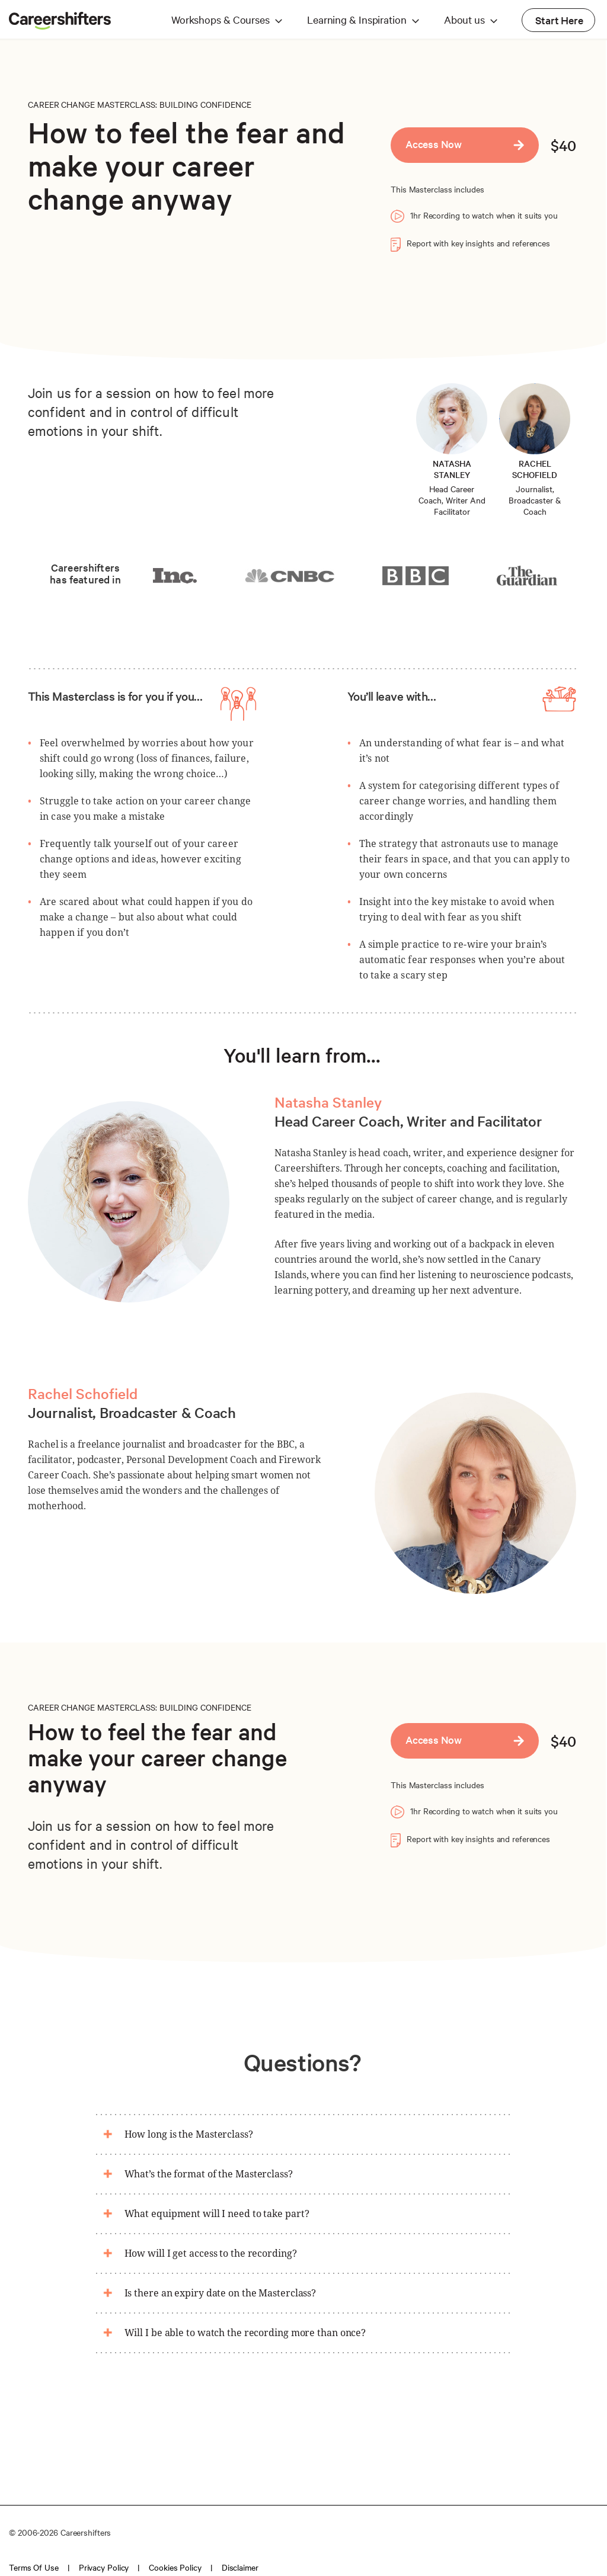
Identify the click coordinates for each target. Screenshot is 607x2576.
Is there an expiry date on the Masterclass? (220, 2292)
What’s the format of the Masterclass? (208, 2173)
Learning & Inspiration (357, 19)
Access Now (433, 143)
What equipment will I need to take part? (216, 2213)
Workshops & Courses (220, 19)
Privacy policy (104, 2567)
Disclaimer (240, 2567)
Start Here (559, 20)
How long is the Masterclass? (188, 2134)
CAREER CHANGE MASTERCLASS (91, 104)
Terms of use (34, 2567)
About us (464, 19)
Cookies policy (175, 2567)
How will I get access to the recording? (210, 2253)
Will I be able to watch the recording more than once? (245, 2332)
